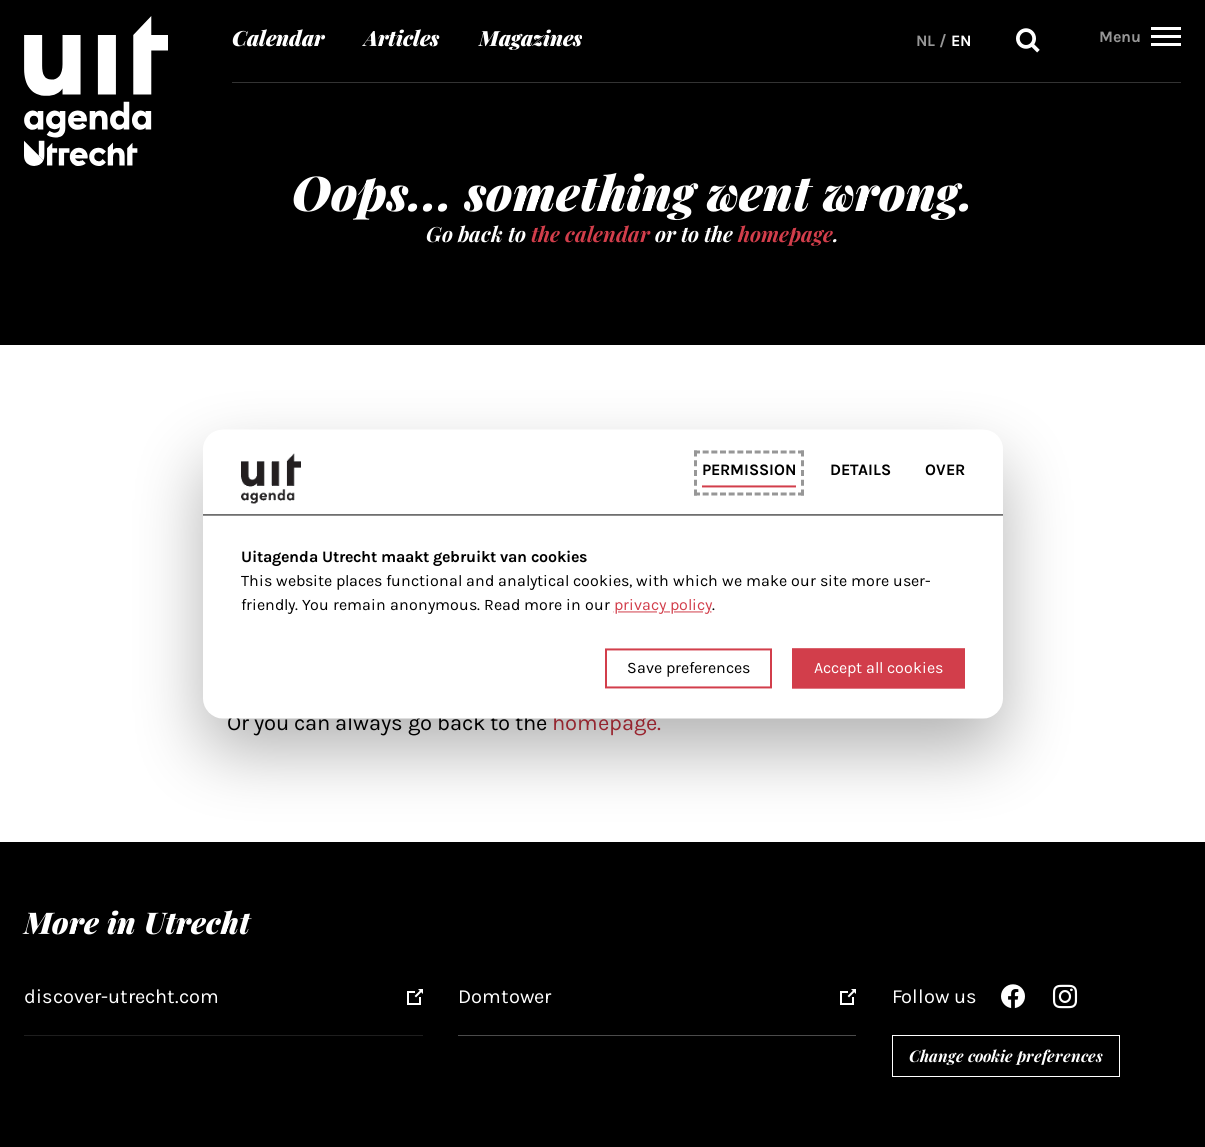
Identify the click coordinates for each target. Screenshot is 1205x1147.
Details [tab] (860, 470)
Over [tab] (945, 470)
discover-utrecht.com (121, 996)
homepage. (606, 723)
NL (925, 34)
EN (961, 34)
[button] (1166, 31)
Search (1028, 34)
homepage (785, 233)
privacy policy (663, 605)
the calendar (590, 233)
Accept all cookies (878, 667)
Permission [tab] (749, 470)
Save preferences (688, 667)
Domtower (504, 996)
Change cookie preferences (1006, 1055)
